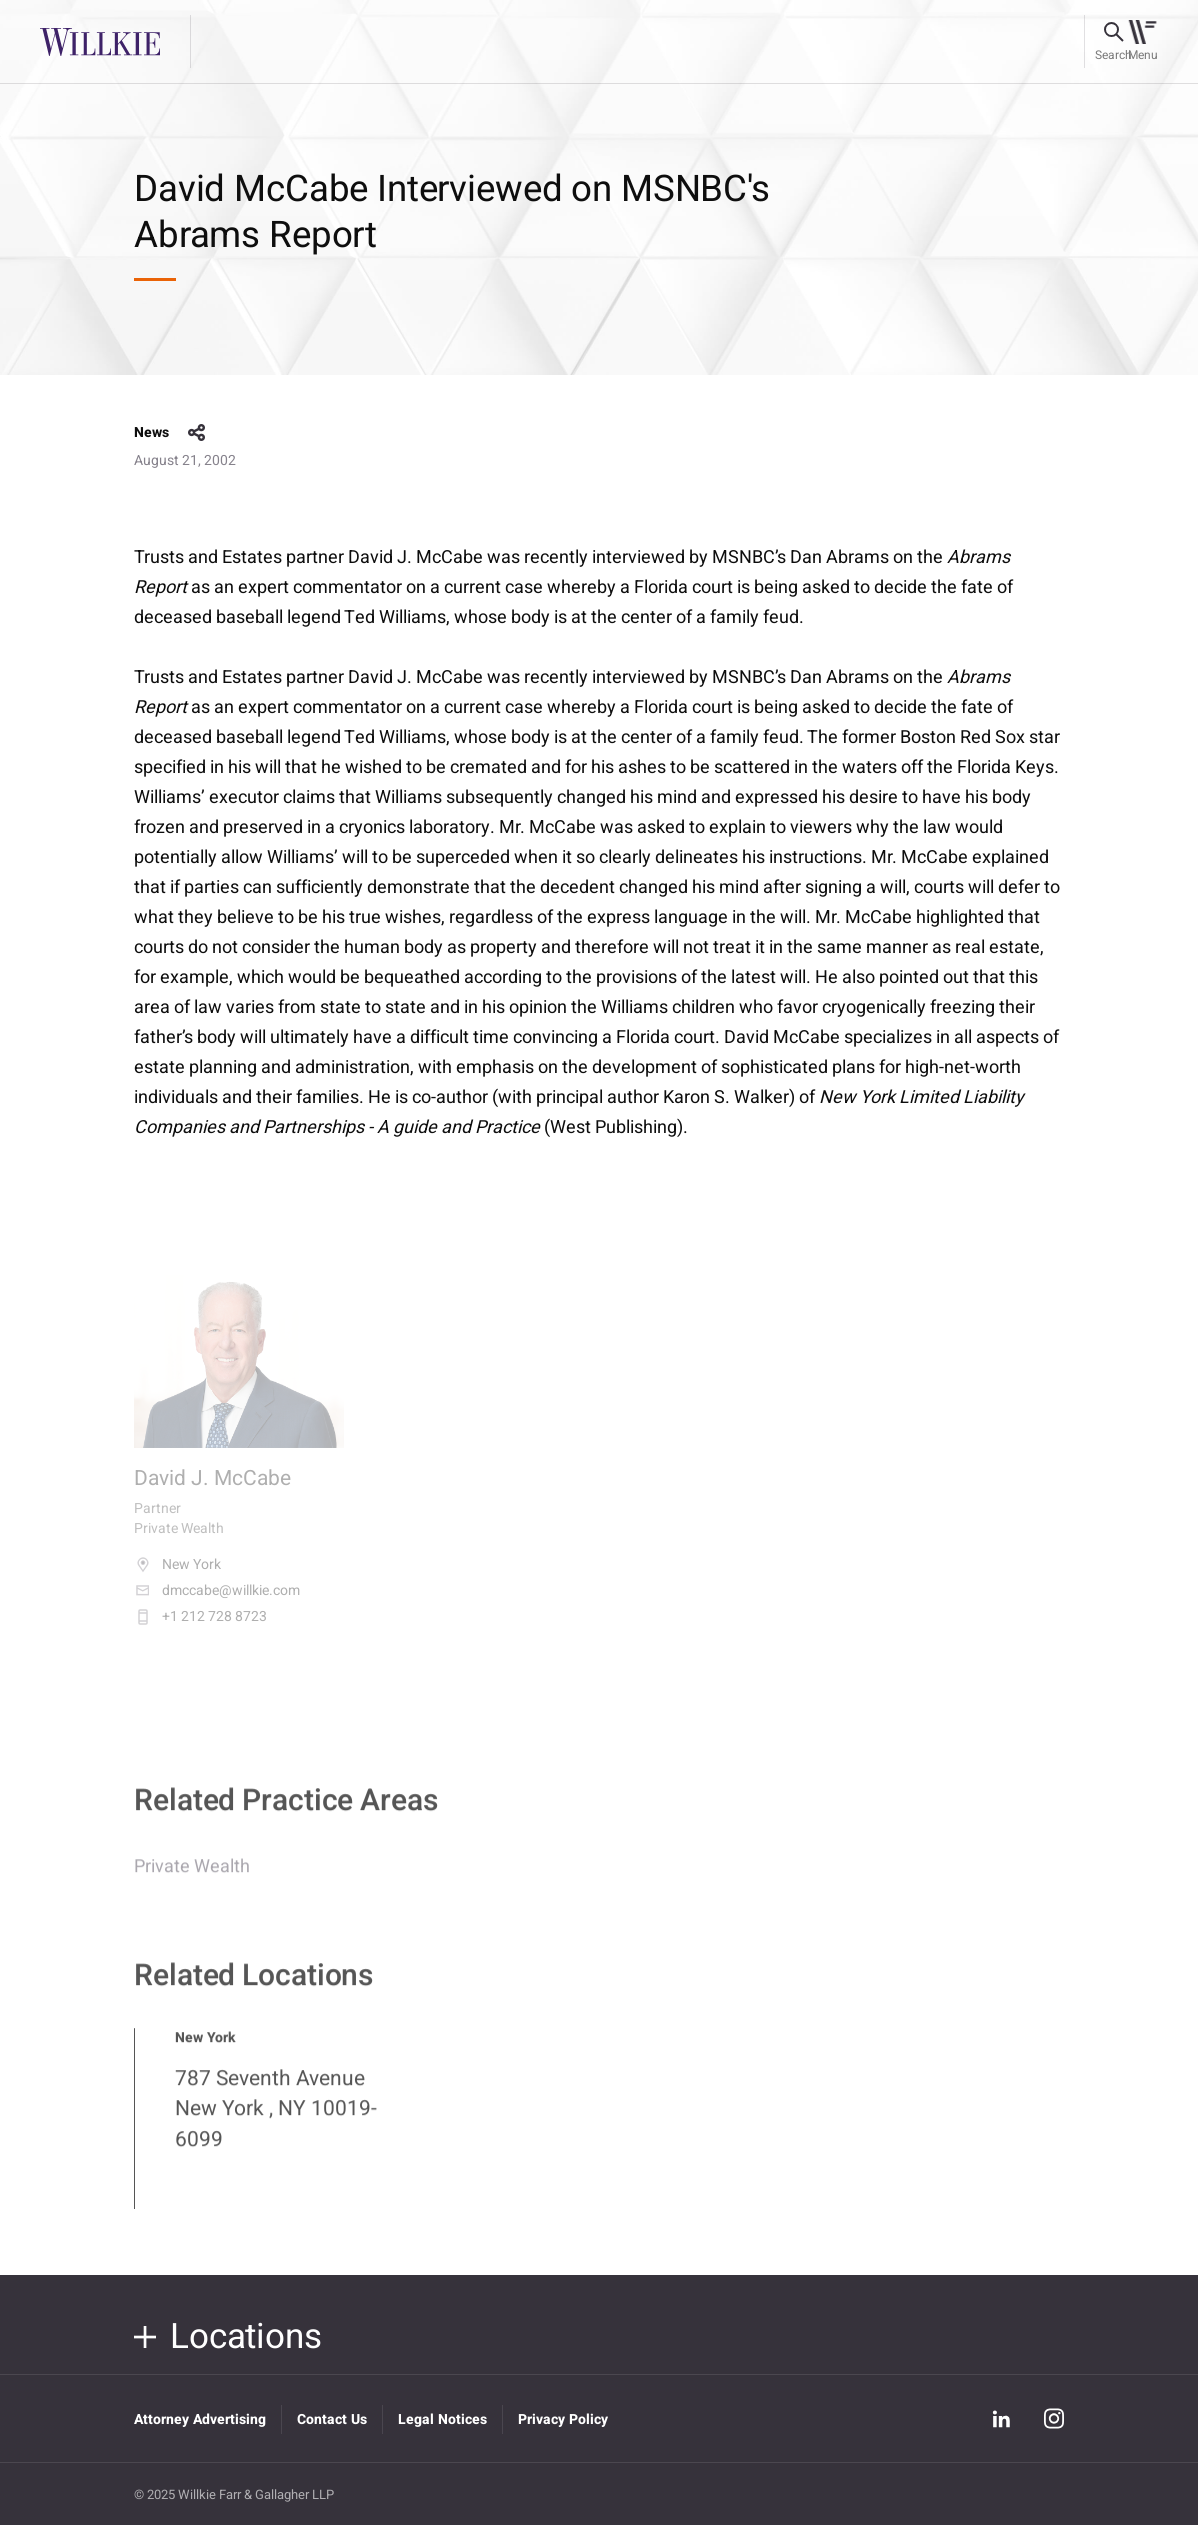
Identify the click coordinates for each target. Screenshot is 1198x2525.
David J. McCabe (212, 1492)
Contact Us (332, 2419)
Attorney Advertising (200, 2419)
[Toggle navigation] (1142, 42)
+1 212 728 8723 (200, 1629)
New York (177, 1577)
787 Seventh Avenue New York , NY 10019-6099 (276, 2120)
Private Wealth (192, 1877)
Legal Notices (442, 2419)
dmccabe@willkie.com (217, 1603)
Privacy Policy (563, 2419)
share (197, 433)
